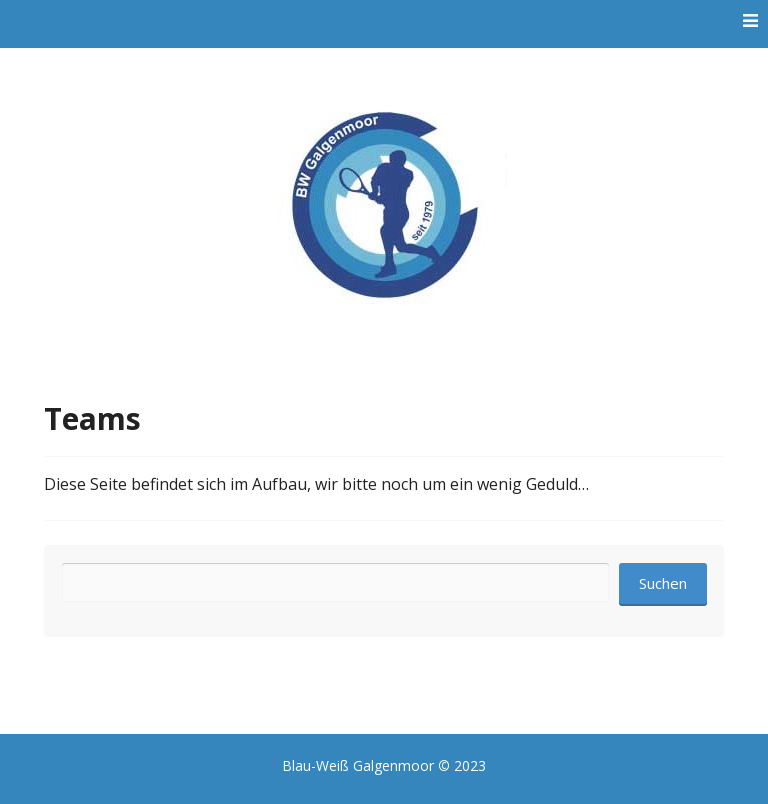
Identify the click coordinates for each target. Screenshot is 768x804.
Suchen (663, 583)
